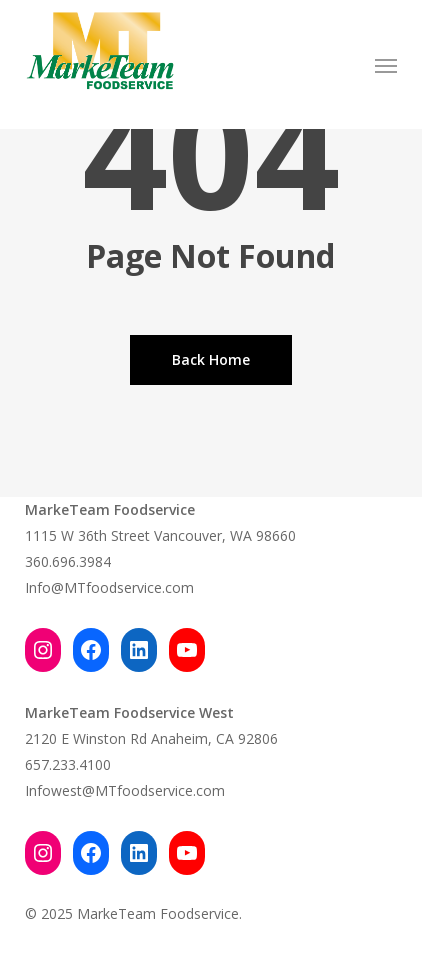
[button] (386, 65)
